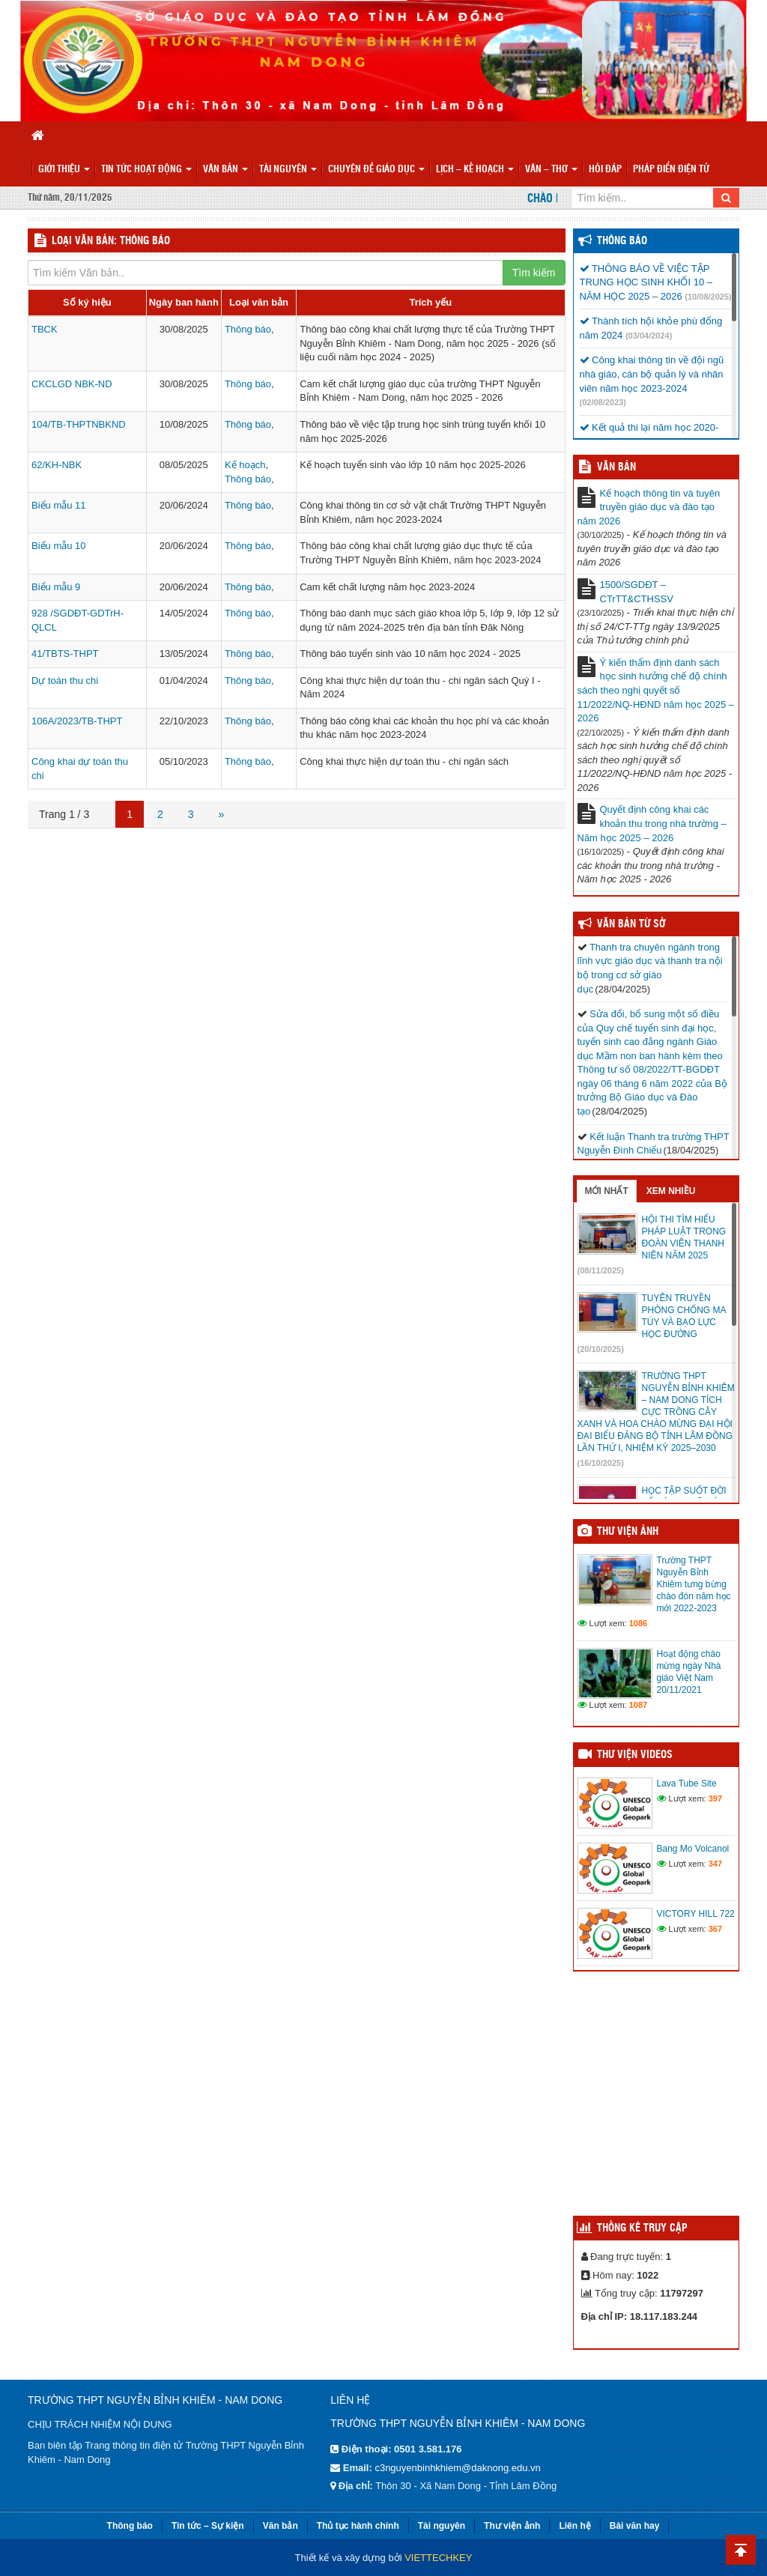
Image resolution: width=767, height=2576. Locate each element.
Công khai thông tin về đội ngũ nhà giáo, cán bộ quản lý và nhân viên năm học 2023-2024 (652, 373)
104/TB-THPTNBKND (78, 424)
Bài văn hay (635, 2526)
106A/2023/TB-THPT (76, 721)
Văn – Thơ (551, 170)
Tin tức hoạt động (146, 170)
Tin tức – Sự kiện (208, 2526)
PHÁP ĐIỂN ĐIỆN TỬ (671, 170)
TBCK (44, 329)
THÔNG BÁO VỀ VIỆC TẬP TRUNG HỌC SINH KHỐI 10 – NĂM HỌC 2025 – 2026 (646, 282)
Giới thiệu (64, 170)
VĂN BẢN (616, 467)
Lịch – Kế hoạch (475, 170)
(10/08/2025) (708, 296)
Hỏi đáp (605, 170)
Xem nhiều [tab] (671, 1191)
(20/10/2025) (600, 1349)
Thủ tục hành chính (358, 2526)
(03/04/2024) (648, 335)
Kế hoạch (245, 464)
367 (715, 1928)
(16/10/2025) (600, 1462)
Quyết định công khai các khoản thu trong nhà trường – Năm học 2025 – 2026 (652, 823)
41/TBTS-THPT (65, 653)
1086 (638, 1623)
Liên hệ (574, 2526)
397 (715, 1798)
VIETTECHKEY (438, 2557)
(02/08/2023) (603, 402)
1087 (638, 1704)
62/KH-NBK (56, 464)
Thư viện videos (635, 1755)
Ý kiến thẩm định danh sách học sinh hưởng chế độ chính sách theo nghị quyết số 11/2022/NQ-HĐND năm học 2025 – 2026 (656, 690)
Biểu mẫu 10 (58, 545)
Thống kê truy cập (642, 2228)
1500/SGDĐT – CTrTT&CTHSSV (636, 591)
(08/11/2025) (600, 1270)
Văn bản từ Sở (631, 924)
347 (715, 1863)
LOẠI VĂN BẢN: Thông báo (111, 241)
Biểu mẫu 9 (55, 587)
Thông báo (248, 329)
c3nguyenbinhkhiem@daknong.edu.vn (457, 2467)
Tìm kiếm (534, 273)
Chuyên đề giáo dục (376, 170)
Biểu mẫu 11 (58, 505)
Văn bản (225, 170)
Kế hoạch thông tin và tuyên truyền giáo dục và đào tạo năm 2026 (649, 507)
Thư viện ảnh (627, 1532)
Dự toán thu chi (64, 680)
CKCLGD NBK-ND (71, 384)
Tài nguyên (288, 170)
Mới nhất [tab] (606, 1191)
